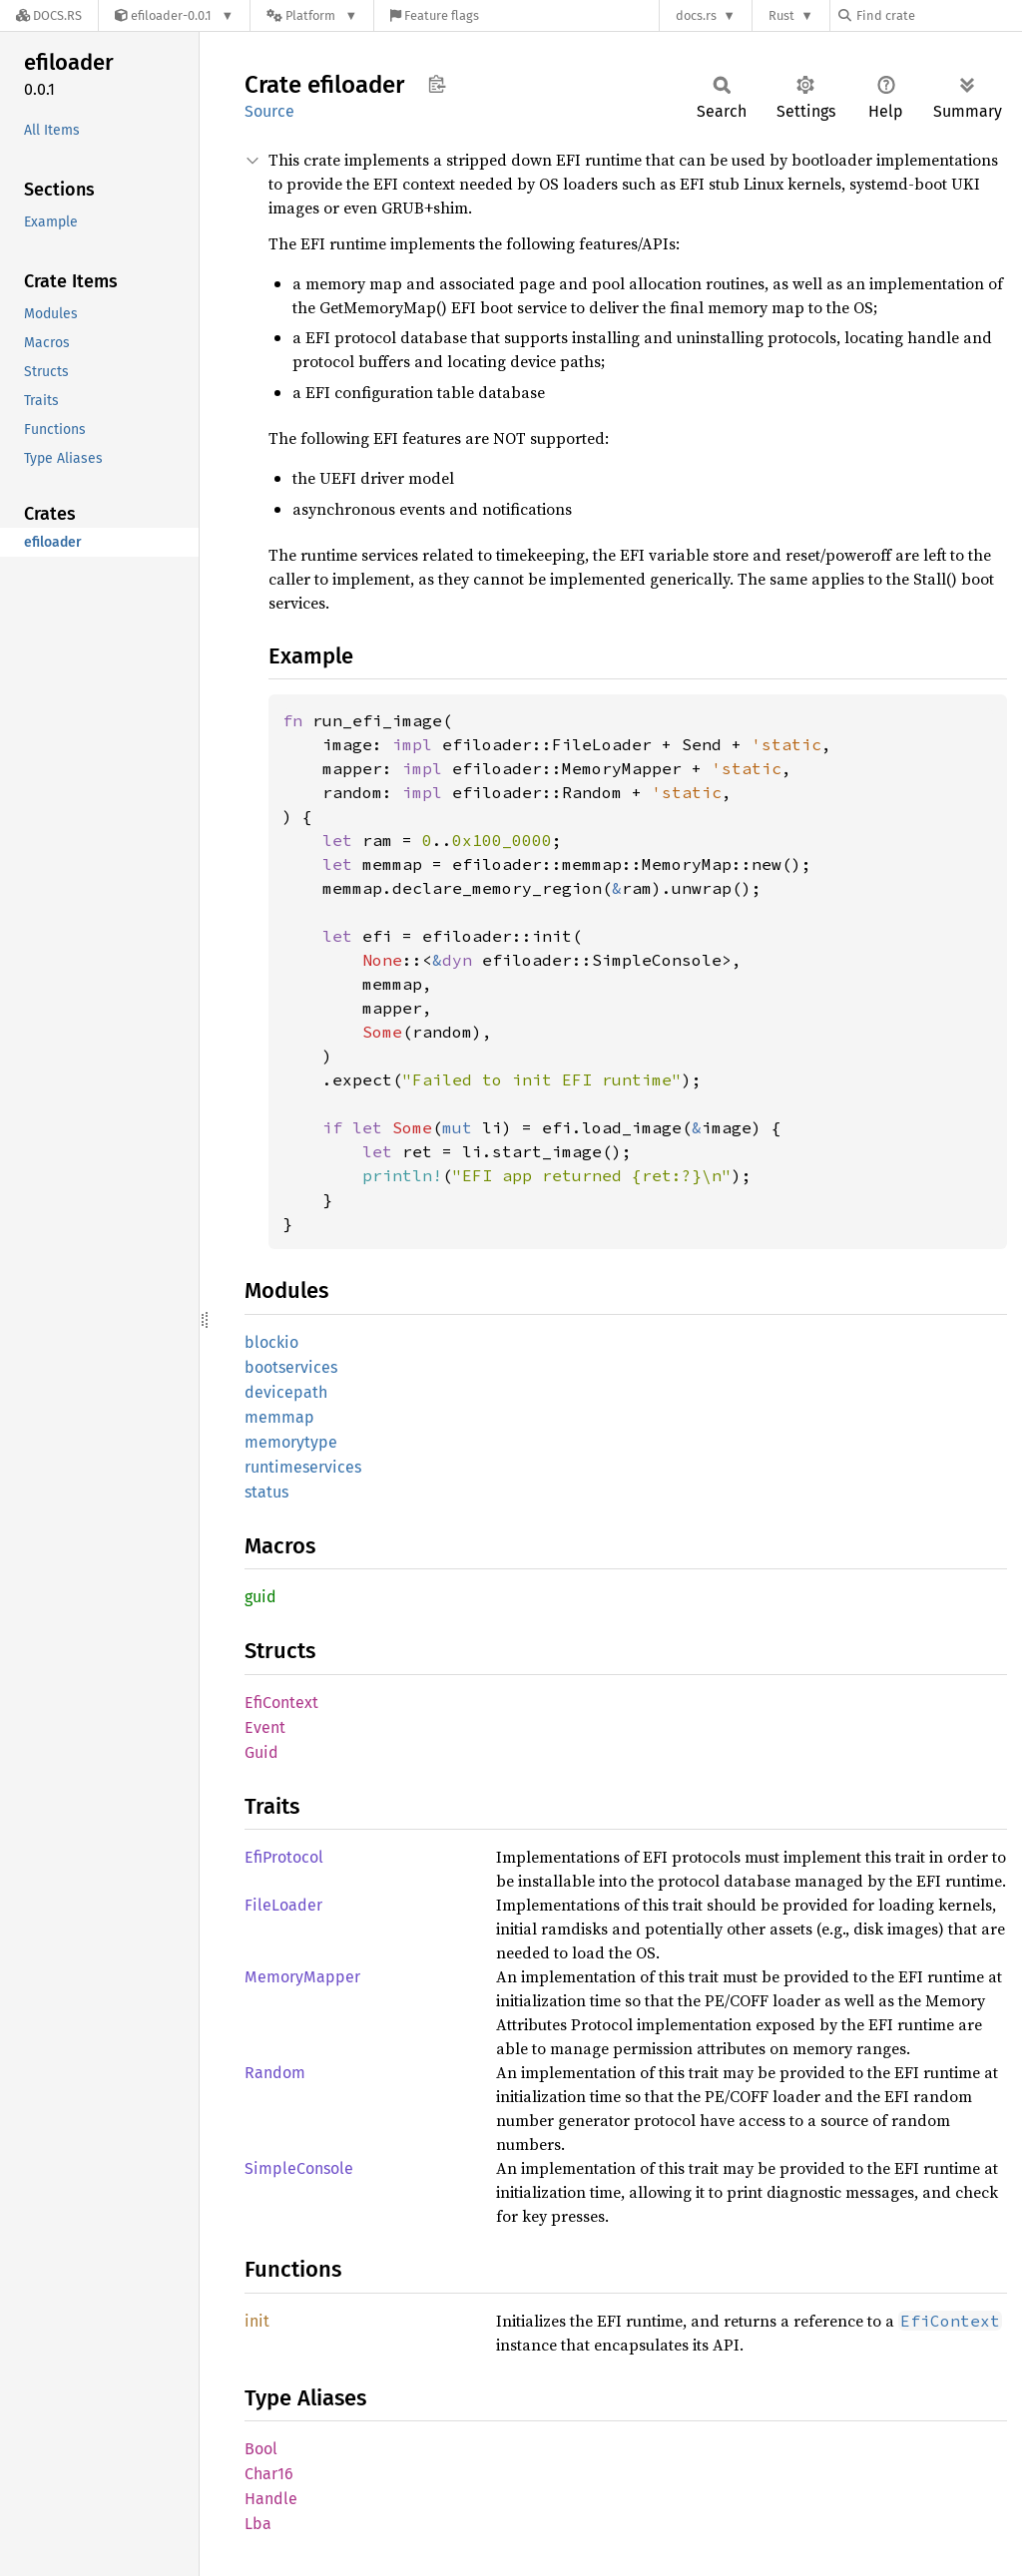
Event (265, 1727)
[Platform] (312, 15)
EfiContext (281, 1702)
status (266, 1492)
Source (269, 111)
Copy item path (436, 84)
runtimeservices (303, 1467)
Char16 (269, 2473)
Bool (261, 2448)
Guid (261, 1752)
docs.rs (696, 15)
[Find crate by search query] (938, 15)
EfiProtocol (284, 1857)
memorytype (291, 1442)
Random (275, 2072)
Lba (258, 2523)
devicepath (286, 1392)
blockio (271, 1342)
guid (260, 1596)
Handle (271, 2498)
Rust (781, 15)
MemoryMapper (302, 1976)
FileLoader (283, 1905)
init (257, 2321)
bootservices (291, 1367)
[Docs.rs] (49, 15)
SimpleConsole (299, 2168)
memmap (279, 1417)
